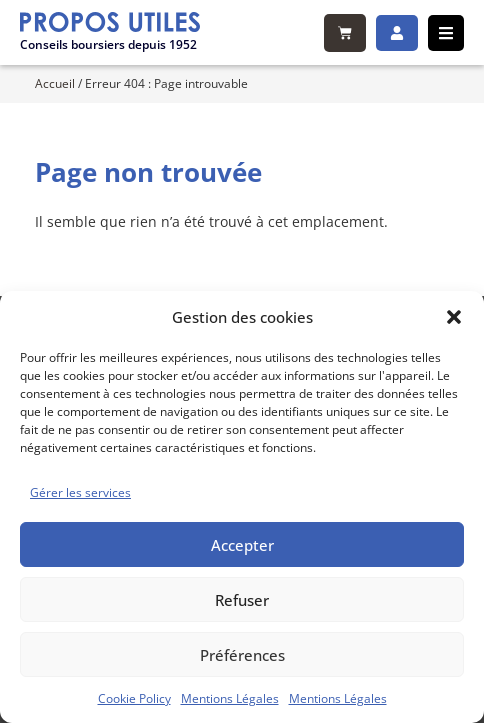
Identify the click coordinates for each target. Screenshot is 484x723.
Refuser (242, 600)
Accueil (55, 83)
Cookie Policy (134, 698)
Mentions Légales (230, 698)
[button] (454, 317)
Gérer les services (80, 492)
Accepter (242, 545)
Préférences (242, 655)
